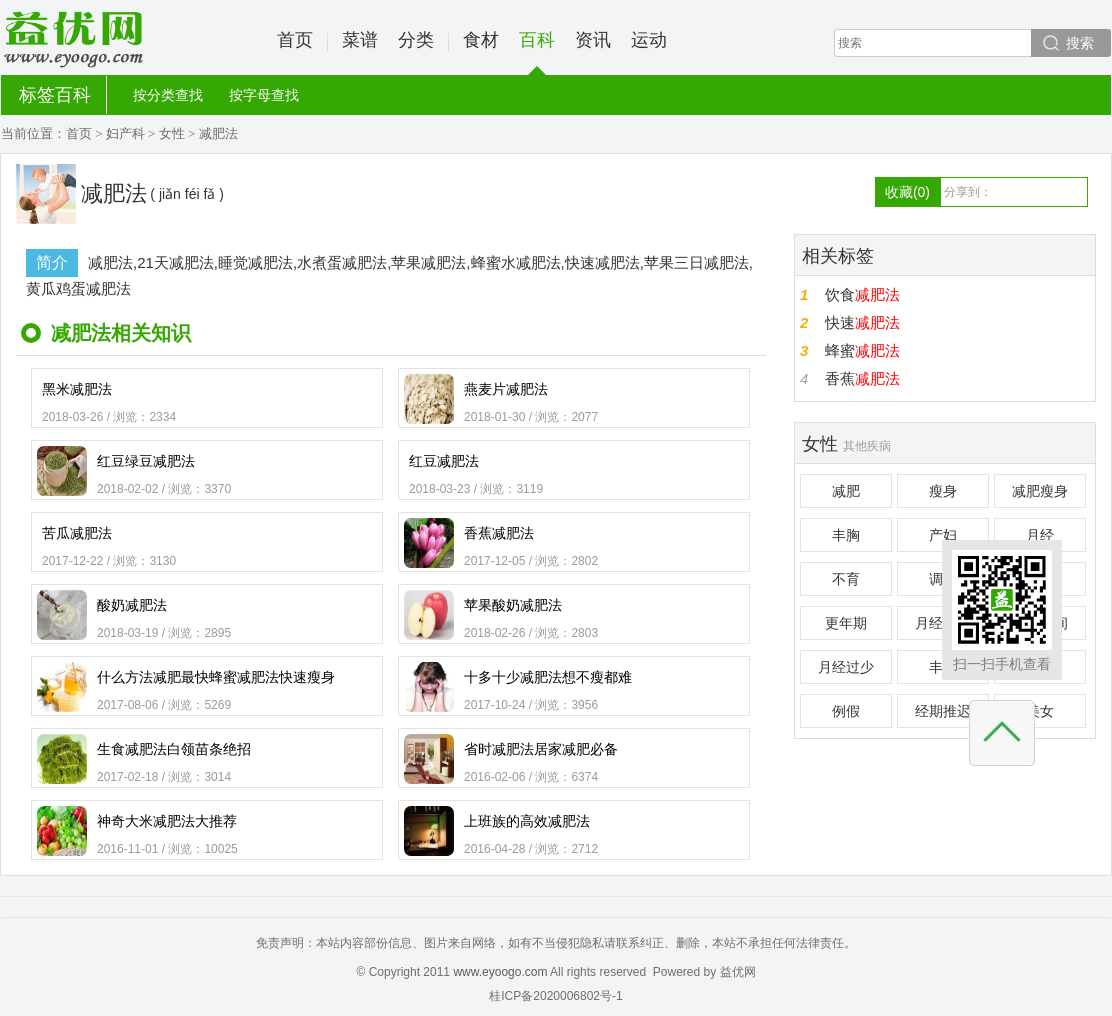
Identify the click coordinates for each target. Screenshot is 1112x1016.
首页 (295, 40)
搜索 (1080, 43)
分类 (416, 40)
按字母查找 (264, 95)
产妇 (943, 535)
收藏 (907, 192)
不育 (846, 579)
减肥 (846, 491)
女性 (172, 133)
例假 (846, 711)
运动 (649, 40)
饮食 (862, 294)
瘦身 (943, 491)
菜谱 (360, 40)
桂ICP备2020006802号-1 (555, 996)
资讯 (593, 40)
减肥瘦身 (1040, 491)
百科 (537, 52)
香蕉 (862, 378)
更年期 (846, 623)
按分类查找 (168, 95)
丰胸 (846, 535)
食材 (481, 40)
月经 (1040, 535)
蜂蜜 (862, 350)
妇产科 (125, 133)
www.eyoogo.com (500, 972)
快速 (862, 322)
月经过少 (846, 667)
